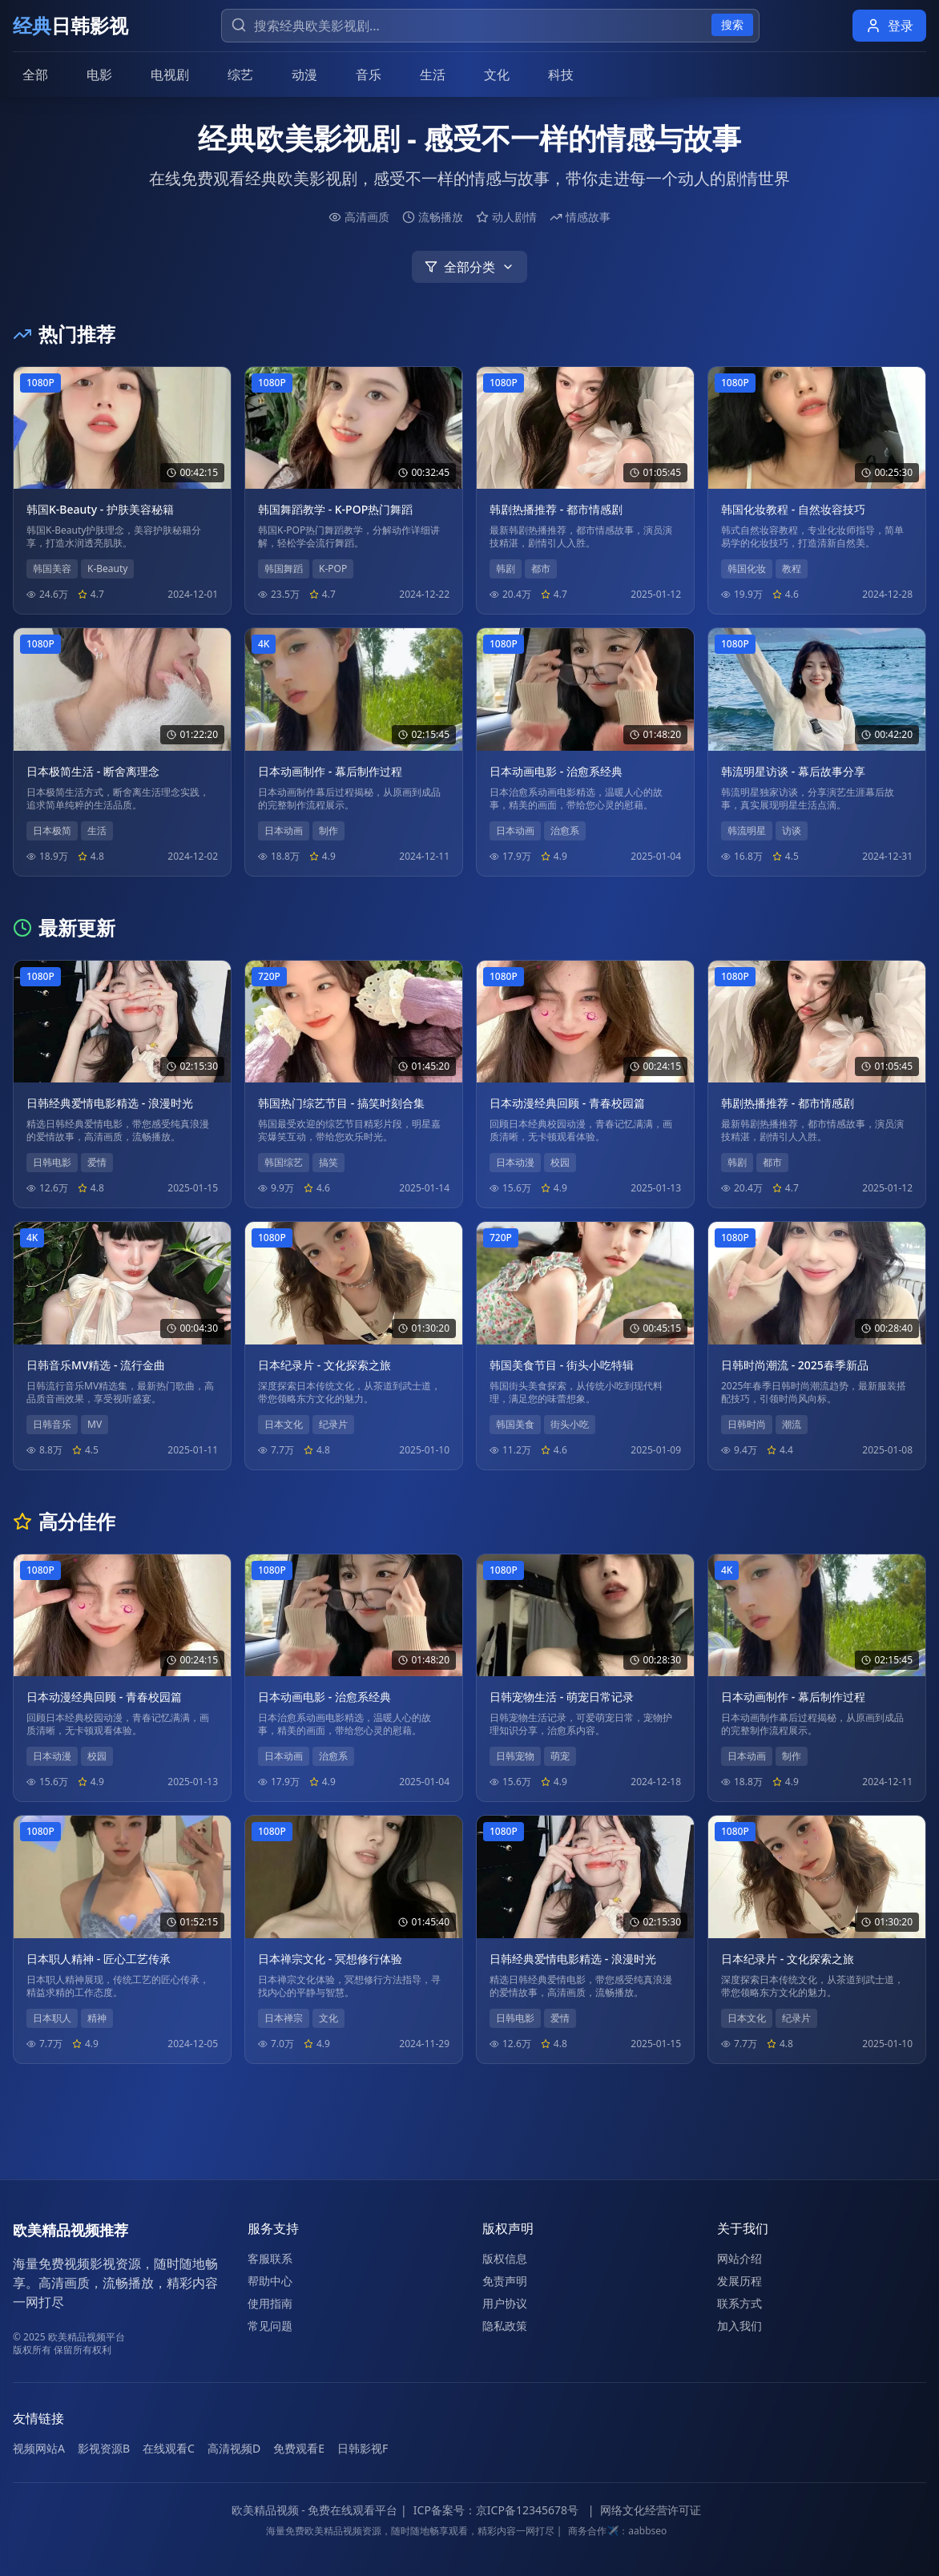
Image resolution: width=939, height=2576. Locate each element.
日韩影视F (362, 2448)
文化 (497, 74)
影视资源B (104, 2448)
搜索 (732, 24)
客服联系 (270, 2258)
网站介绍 (739, 2258)
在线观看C (169, 2448)
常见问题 (270, 2325)
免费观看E (298, 2448)
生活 (432, 74)
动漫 (304, 74)
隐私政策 (504, 2325)
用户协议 (504, 2303)
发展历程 (739, 2280)
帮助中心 (270, 2280)
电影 (99, 74)
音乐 (368, 74)
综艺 (240, 74)
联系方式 (739, 2303)
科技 (561, 74)
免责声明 (504, 2280)
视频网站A (39, 2448)
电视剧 (170, 74)
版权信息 (504, 2258)
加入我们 (739, 2325)
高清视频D (234, 2448)
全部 (35, 74)
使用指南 (270, 2303)
